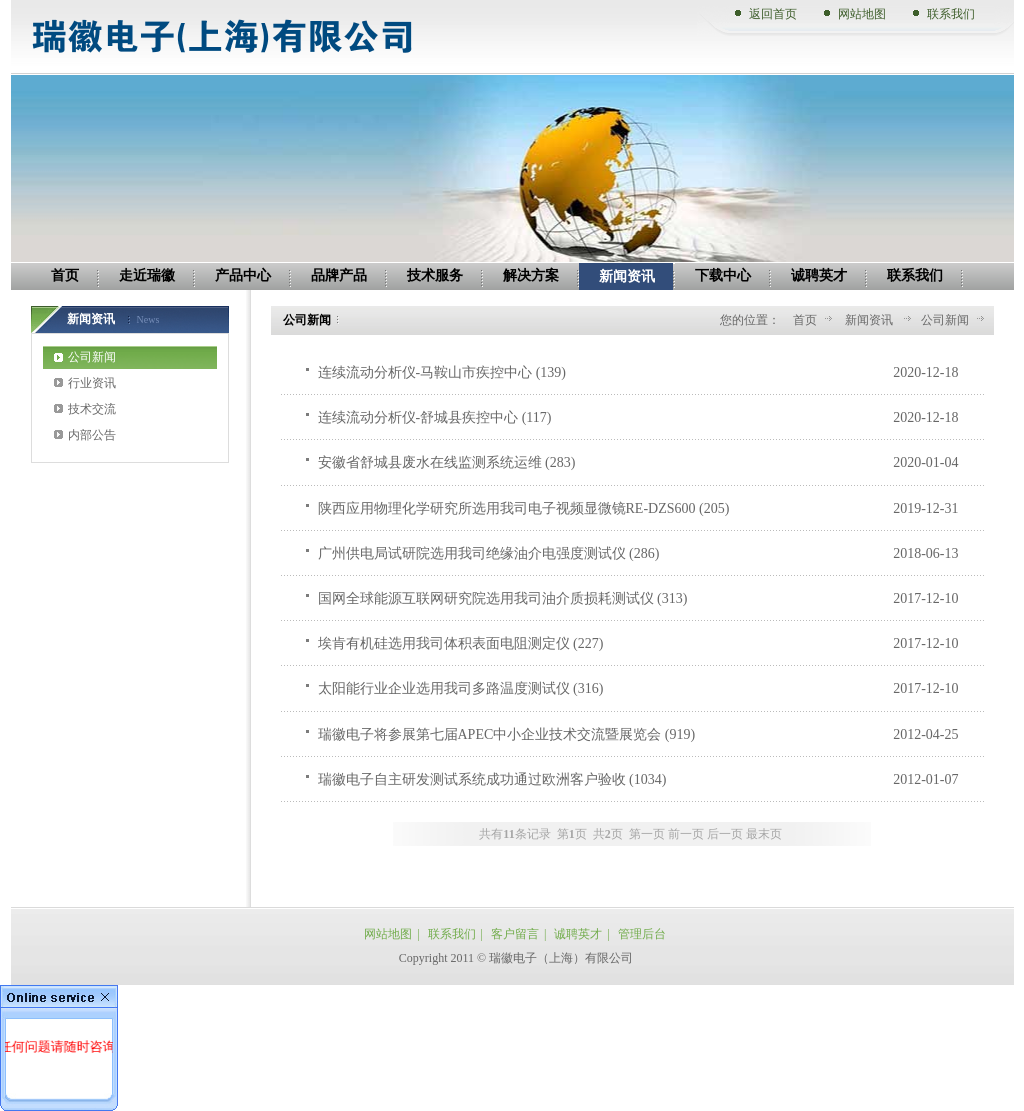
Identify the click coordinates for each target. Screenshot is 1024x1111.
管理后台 (642, 934)
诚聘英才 (578, 934)
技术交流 (92, 409)
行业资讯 (92, 383)
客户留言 (515, 934)
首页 (805, 320)
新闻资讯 (870, 320)
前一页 (686, 834)
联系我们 (951, 14)
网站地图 (862, 14)
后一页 (725, 834)
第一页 (647, 834)
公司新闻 (92, 357)
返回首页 (773, 14)
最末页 (764, 834)
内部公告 (92, 435)
